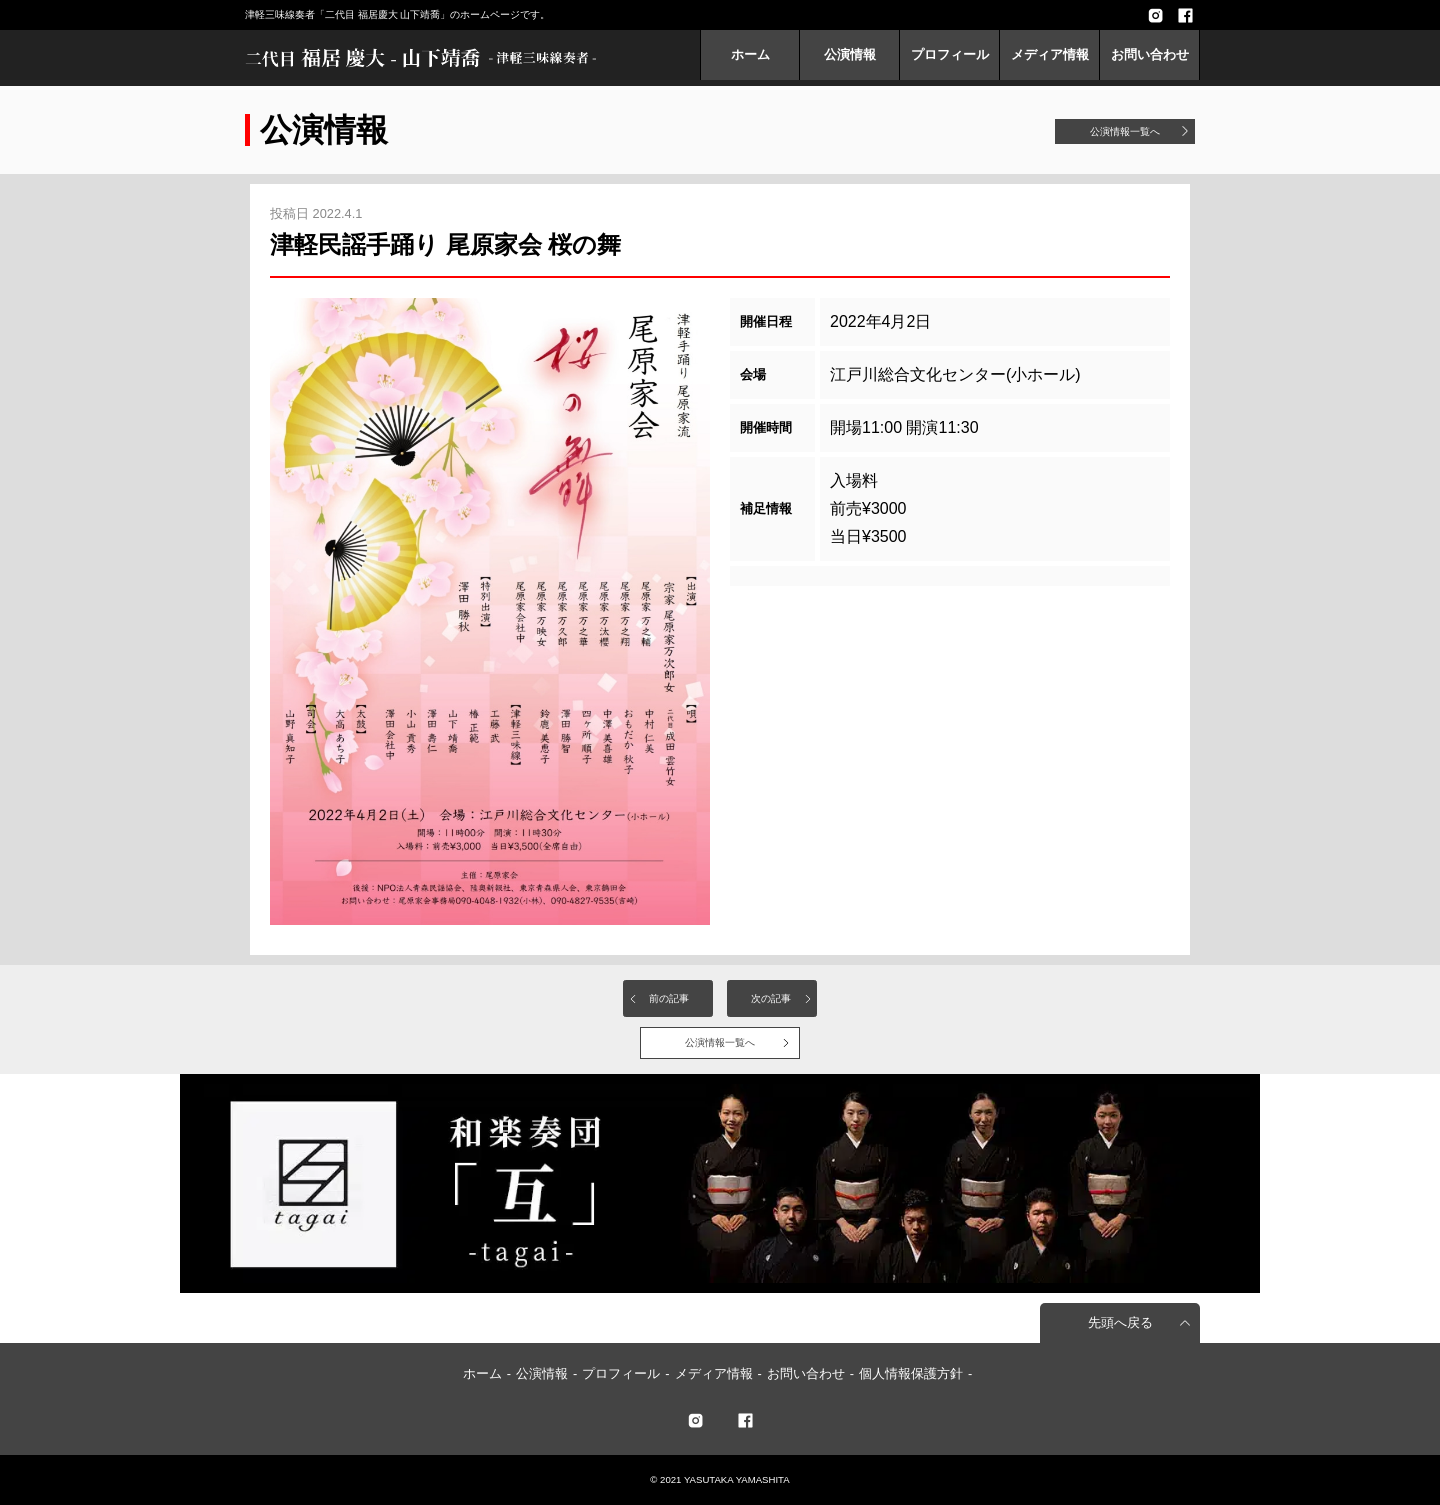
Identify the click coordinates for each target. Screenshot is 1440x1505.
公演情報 (850, 54)
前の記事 (669, 998)
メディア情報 (1050, 54)
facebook (1185, 15)
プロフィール (950, 54)
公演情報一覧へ (1125, 131)
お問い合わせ (1150, 54)
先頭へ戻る (1120, 1322)
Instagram (1155, 15)
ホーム (750, 54)
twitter (695, 1420)
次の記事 (771, 998)
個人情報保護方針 (911, 1373)
